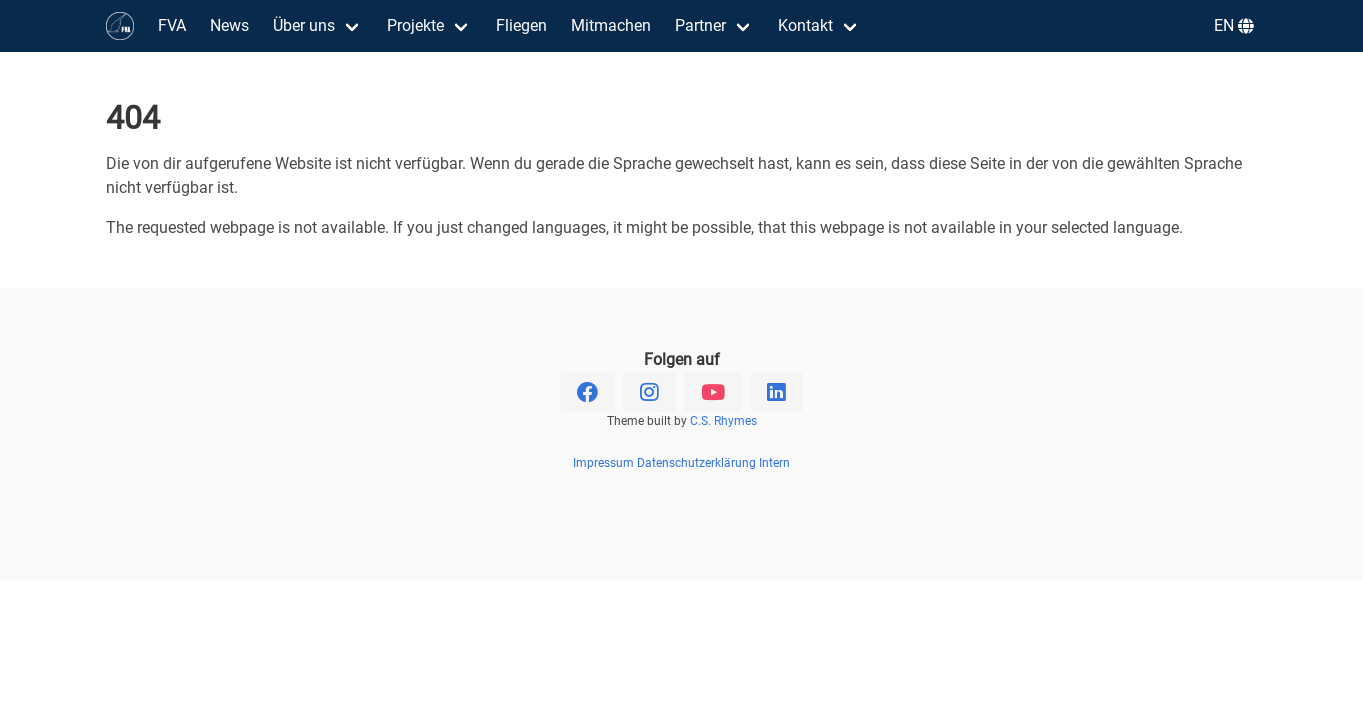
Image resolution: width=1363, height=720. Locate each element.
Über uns (304, 25)
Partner (700, 25)
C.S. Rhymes (723, 421)
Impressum (603, 463)
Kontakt (805, 25)
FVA (172, 25)
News (229, 25)
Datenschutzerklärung (696, 463)
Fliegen (521, 25)
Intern (774, 463)
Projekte (415, 25)
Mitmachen (611, 25)
